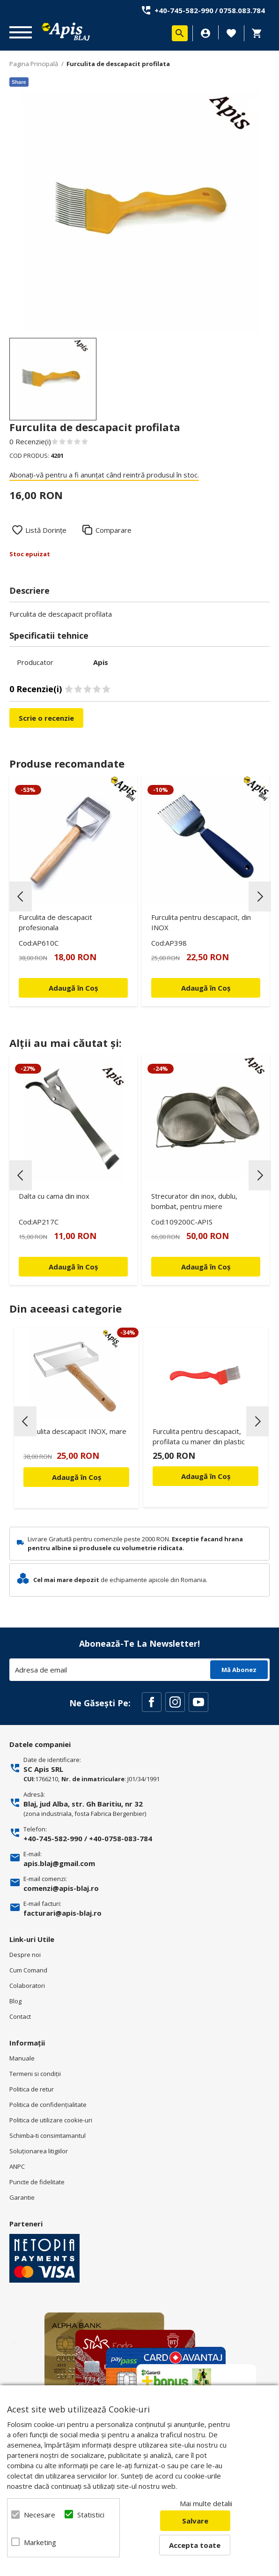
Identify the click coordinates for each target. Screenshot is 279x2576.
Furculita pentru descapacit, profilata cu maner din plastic (199, 1436)
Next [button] (260, 896)
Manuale (22, 2058)
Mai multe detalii (206, 2503)
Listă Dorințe (45, 530)
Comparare (113, 530)
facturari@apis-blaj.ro (62, 1913)
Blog (15, 2001)
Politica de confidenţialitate (48, 2104)
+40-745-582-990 (183, 10)
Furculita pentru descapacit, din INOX (201, 922)
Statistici (90, 2514)
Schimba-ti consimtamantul (47, 2135)
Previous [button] (20, 896)
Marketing (39, 2542)
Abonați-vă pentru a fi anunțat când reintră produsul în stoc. (104, 474)
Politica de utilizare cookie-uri (50, 2120)
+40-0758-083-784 (120, 1838)
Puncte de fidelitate (37, 2182)
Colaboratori (27, 1985)
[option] (139, 212)
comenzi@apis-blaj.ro (61, 1888)
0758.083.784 (242, 10)
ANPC (17, 2166)
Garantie (22, 2197)
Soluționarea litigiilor (38, 2151)
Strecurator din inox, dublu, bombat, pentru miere (194, 1201)
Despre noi (25, 1954)
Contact (20, 2016)
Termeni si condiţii (35, 2073)
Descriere (29, 590)
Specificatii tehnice (48, 635)
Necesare (39, 2514)
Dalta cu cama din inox (54, 1196)
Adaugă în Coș (76, 1477)
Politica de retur (31, 2089)
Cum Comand (28, 1970)
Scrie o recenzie (46, 718)
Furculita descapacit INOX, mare (74, 1431)
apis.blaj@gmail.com (59, 1863)
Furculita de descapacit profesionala (55, 922)
